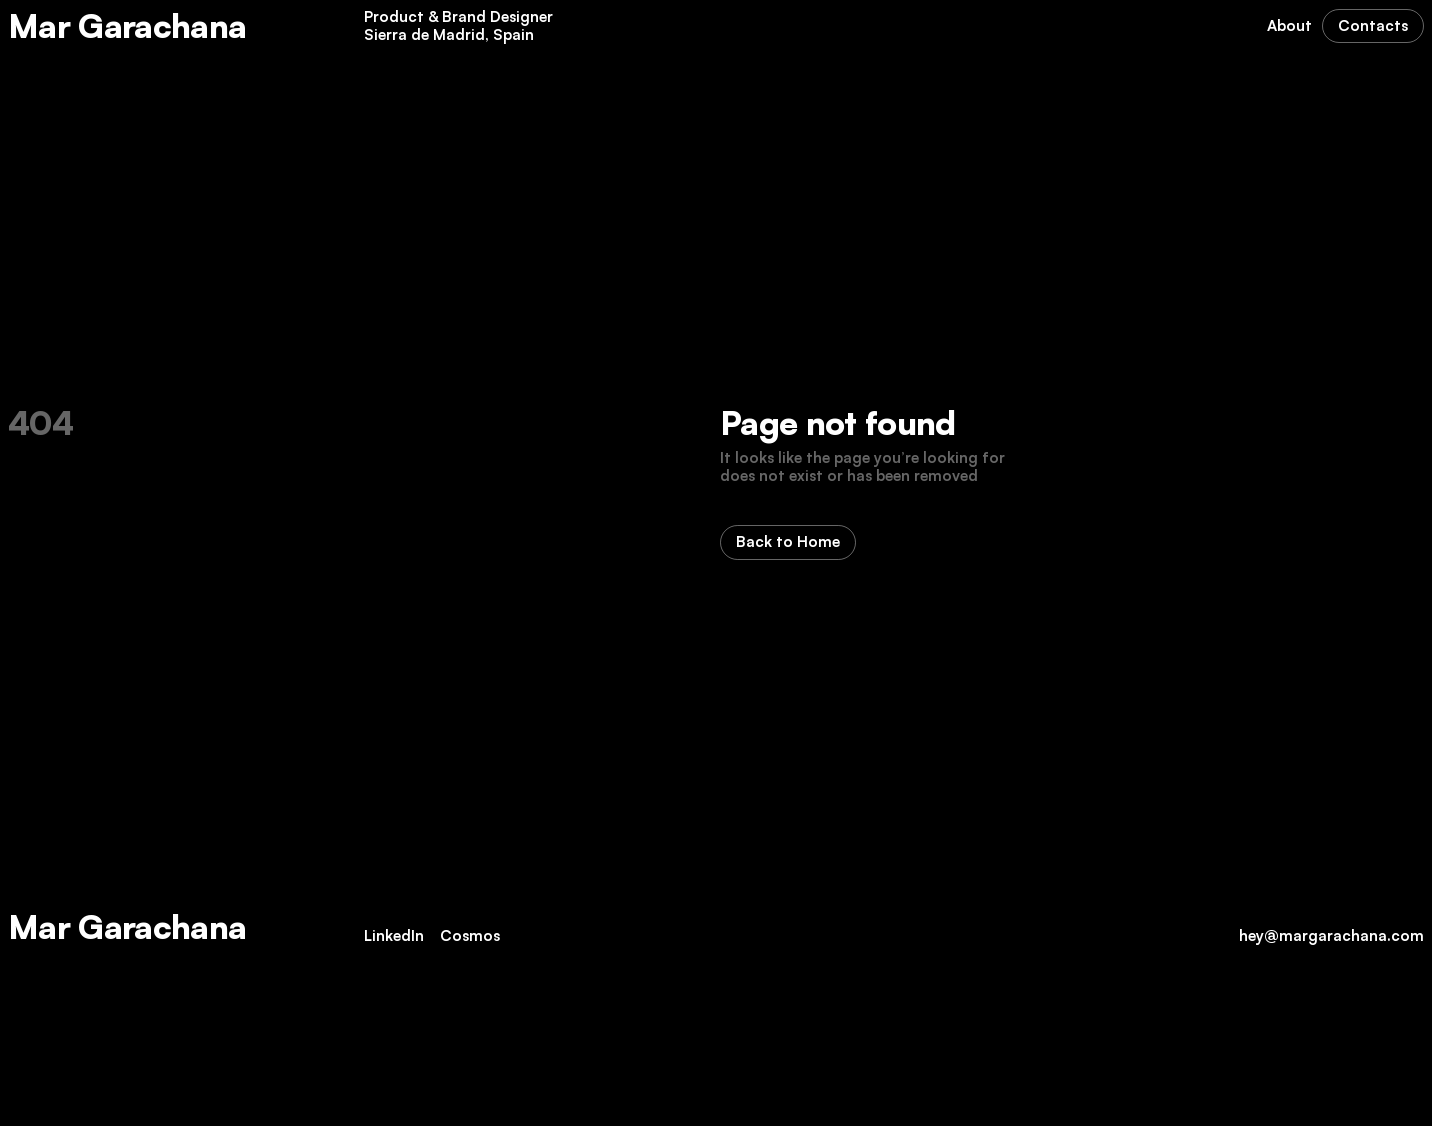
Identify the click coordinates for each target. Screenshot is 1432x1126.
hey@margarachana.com (1331, 935)
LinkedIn (394, 935)
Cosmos (470, 935)
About (1289, 25)
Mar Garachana (127, 25)
